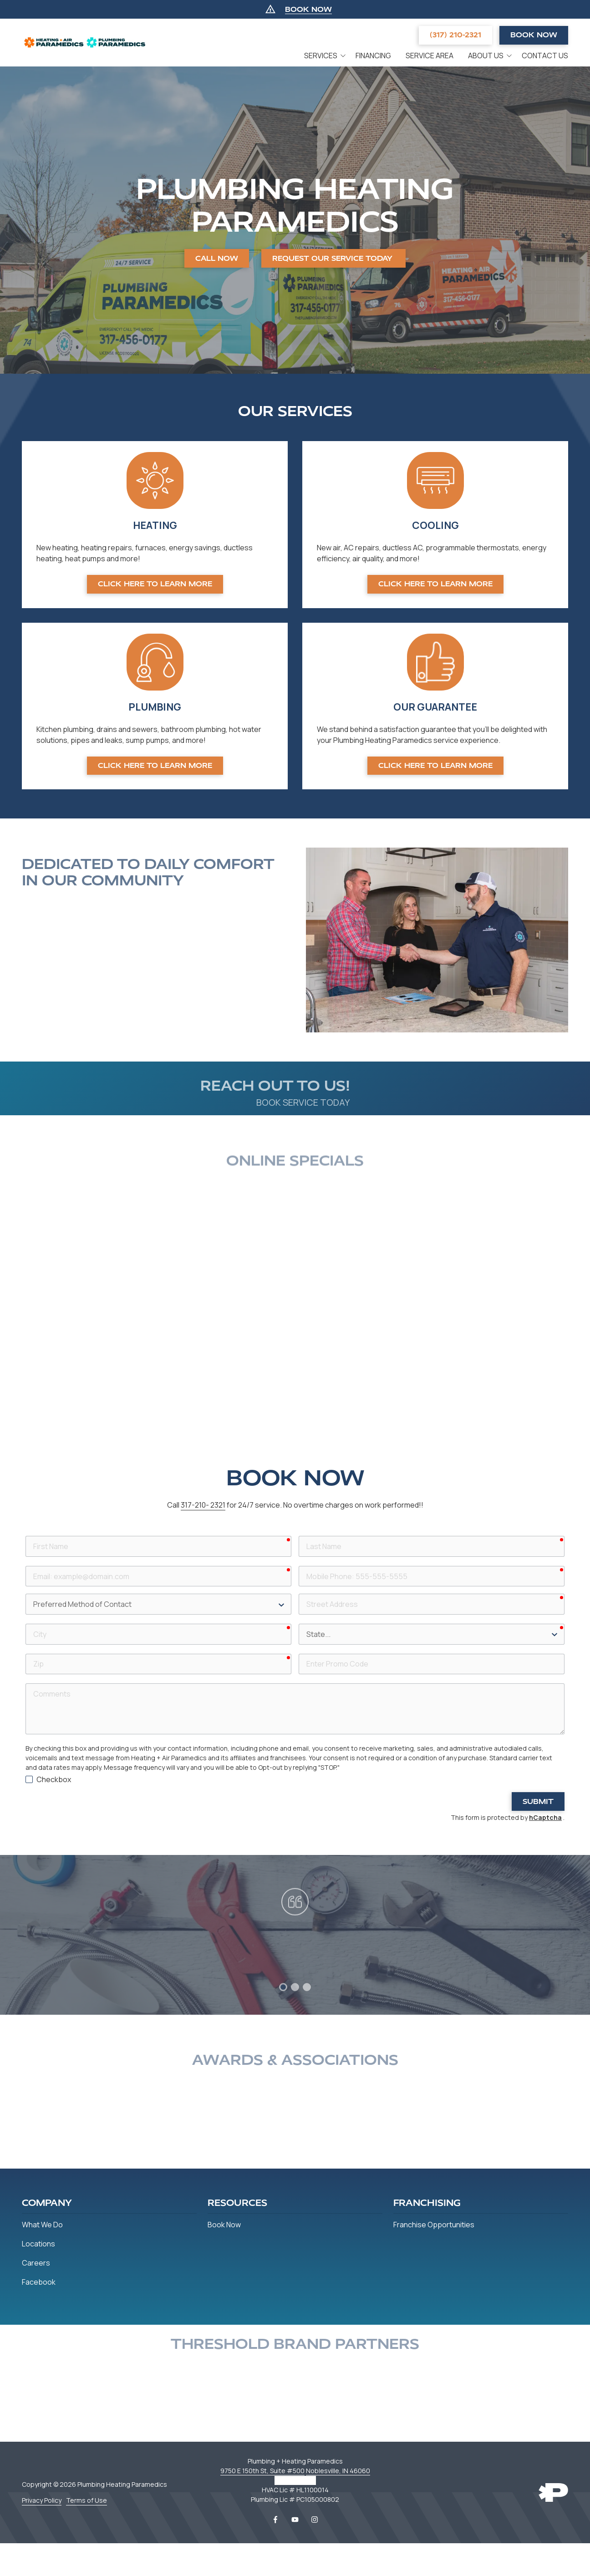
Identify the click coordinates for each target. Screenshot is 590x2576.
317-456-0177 (295, 2480)
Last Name (298, 1534)
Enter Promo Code (298, 1652)
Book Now (533, 34)
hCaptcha (545, 1817)
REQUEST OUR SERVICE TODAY (333, 258)
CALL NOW (216, 258)
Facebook (275, 2519)
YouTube (295, 2519)
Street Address (298, 1592)
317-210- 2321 (203, 1505)
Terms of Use (86, 2500)
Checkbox (53, 1779)
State (298, 1622)
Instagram (314, 2519)
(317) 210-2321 (455, 34)
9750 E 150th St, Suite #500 (262, 2470)
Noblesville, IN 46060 (338, 2470)
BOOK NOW (308, 9)
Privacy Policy (41, 2500)
